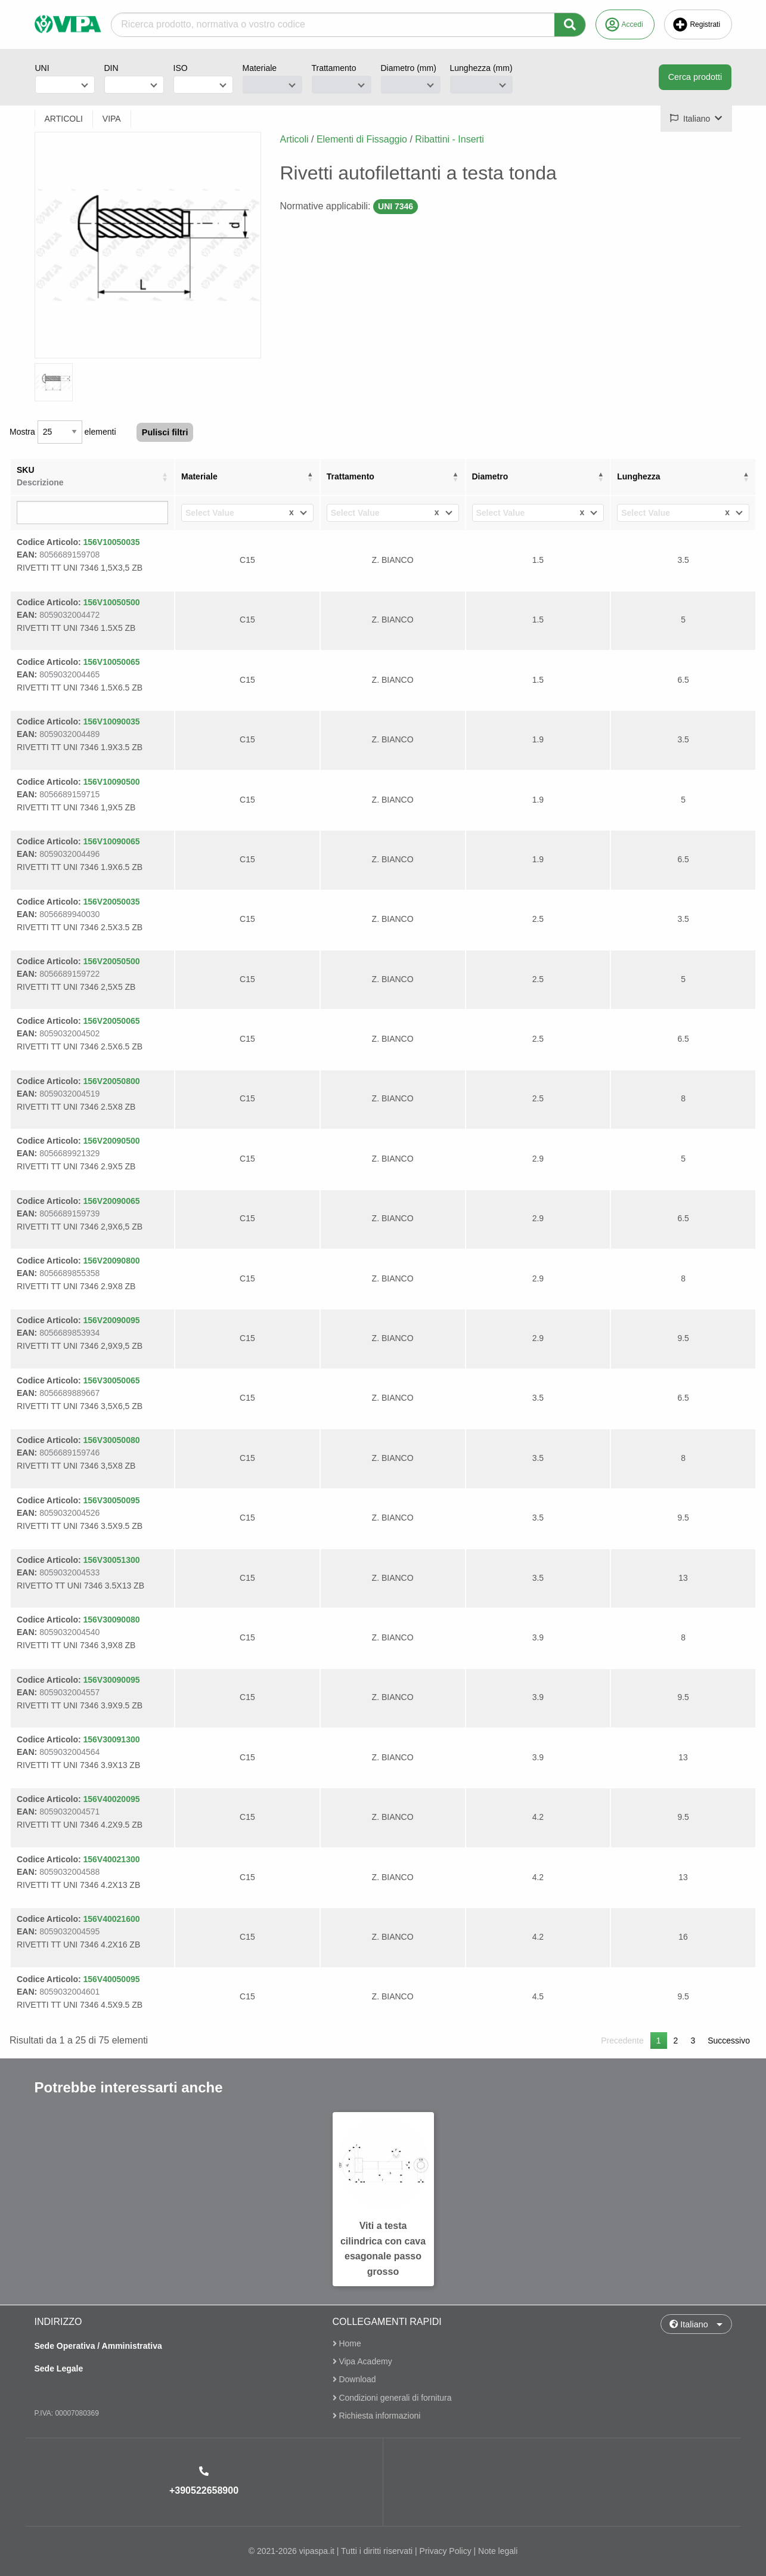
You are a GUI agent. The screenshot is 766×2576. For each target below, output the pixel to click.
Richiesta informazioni (377, 2415)
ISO (180, 68)
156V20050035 (111, 901)
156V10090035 (111, 721)
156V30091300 (111, 1739)
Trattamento (334, 68)
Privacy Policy (446, 2551)
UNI (42, 68)
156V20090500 (111, 1140)
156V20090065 (111, 1201)
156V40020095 (111, 1799)
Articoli (294, 139)
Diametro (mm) (408, 68)
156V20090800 (111, 1260)
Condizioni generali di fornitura (392, 2397)
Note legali (497, 2551)
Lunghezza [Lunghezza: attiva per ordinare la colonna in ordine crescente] (638, 476)
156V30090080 (111, 1619)
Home (347, 2343)
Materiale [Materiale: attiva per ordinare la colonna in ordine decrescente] (199, 476)
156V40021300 (111, 1859)
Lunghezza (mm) (481, 68)
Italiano (688, 2324)
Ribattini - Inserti (449, 139)
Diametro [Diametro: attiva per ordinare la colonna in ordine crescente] (490, 476)
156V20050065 (111, 1021)
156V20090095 (111, 1320)
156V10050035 (111, 542)
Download (354, 2380)
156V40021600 (111, 1919)
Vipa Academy (362, 2361)
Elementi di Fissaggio (362, 139)
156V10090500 (111, 782)
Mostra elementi (63, 432)
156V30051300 (111, 1560)
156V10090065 (111, 841)
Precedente (622, 2040)
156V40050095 (111, 1979)
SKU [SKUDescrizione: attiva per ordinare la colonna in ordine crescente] (40, 476)
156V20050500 (111, 961)
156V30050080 (111, 1440)
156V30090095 (111, 1680)
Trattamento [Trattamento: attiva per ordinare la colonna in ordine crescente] (350, 476)
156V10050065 (111, 662)
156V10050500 (111, 602)
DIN (111, 68)
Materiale (260, 68)
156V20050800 (111, 1081)
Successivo (729, 2040)
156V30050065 (111, 1380)
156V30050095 (111, 1500)
